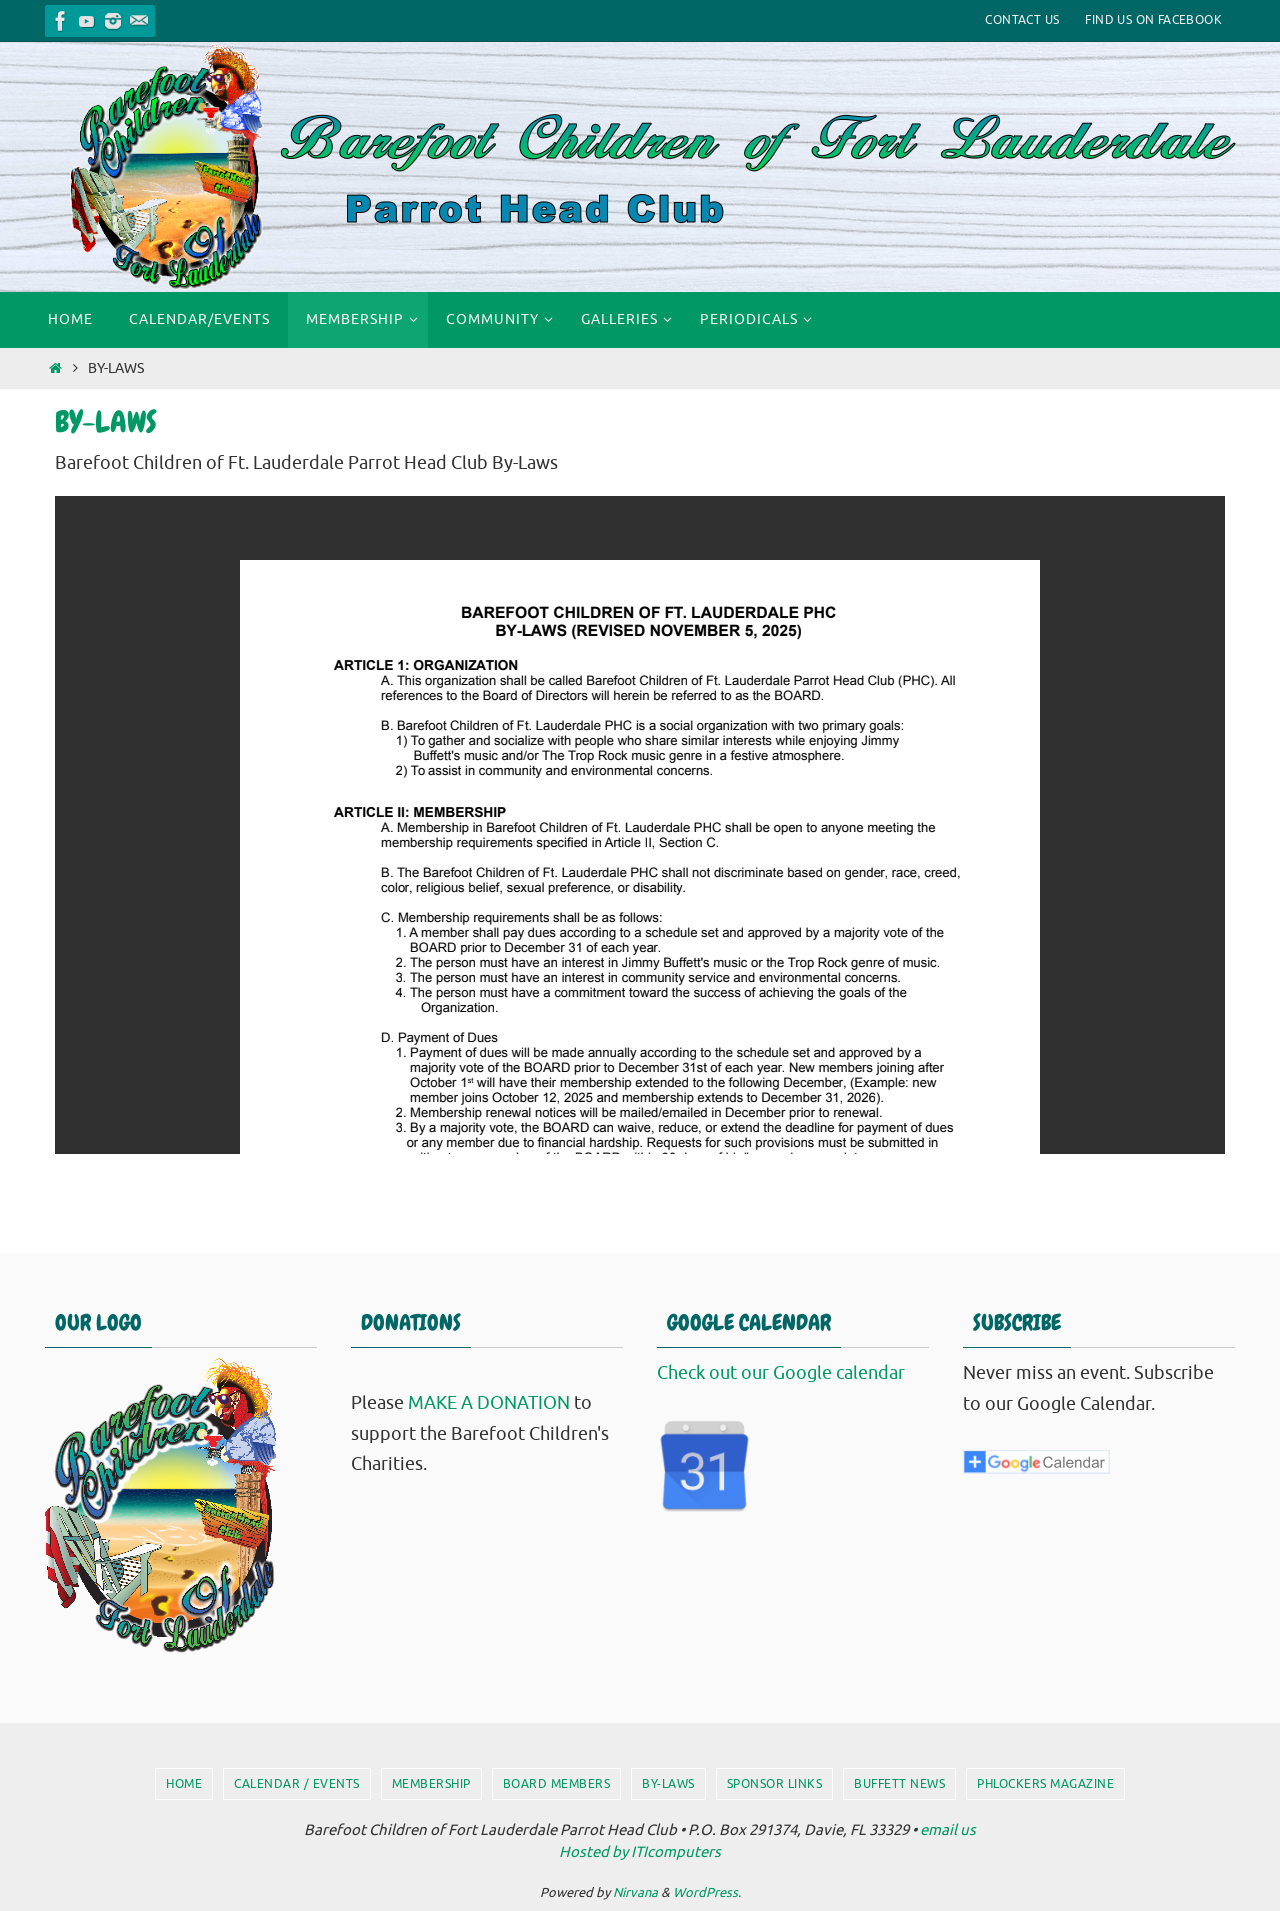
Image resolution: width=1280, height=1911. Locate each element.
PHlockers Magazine (1045, 1784)
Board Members (557, 1784)
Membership (431, 1784)
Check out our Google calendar (781, 1373)
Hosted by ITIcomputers (640, 1852)
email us (948, 1830)
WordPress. (707, 1892)
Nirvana (635, 1892)
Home (184, 1784)
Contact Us (1022, 20)
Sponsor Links (775, 1784)
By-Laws (668, 1784)
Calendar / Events (297, 1784)
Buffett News (899, 1784)
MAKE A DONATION (489, 1403)
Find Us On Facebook (1153, 20)
